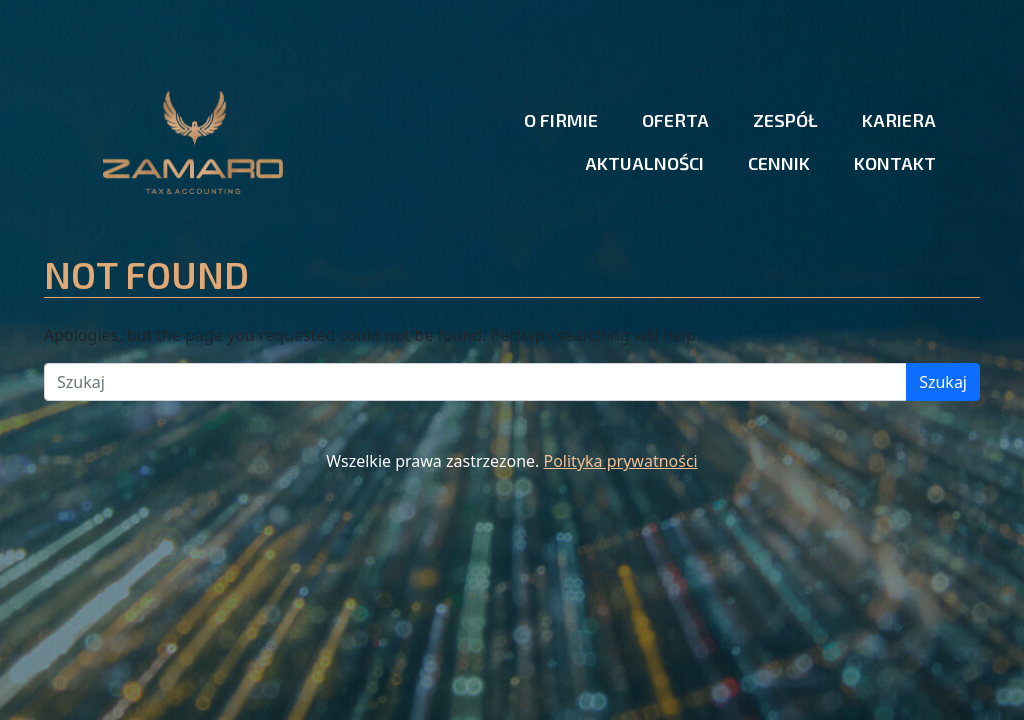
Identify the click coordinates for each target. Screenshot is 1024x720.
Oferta (675, 120)
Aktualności (644, 163)
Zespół (785, 120)
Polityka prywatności (621, 461)
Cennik (779, 163)
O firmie (561, 120)
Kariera (899, 120)
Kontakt (895, 163)
